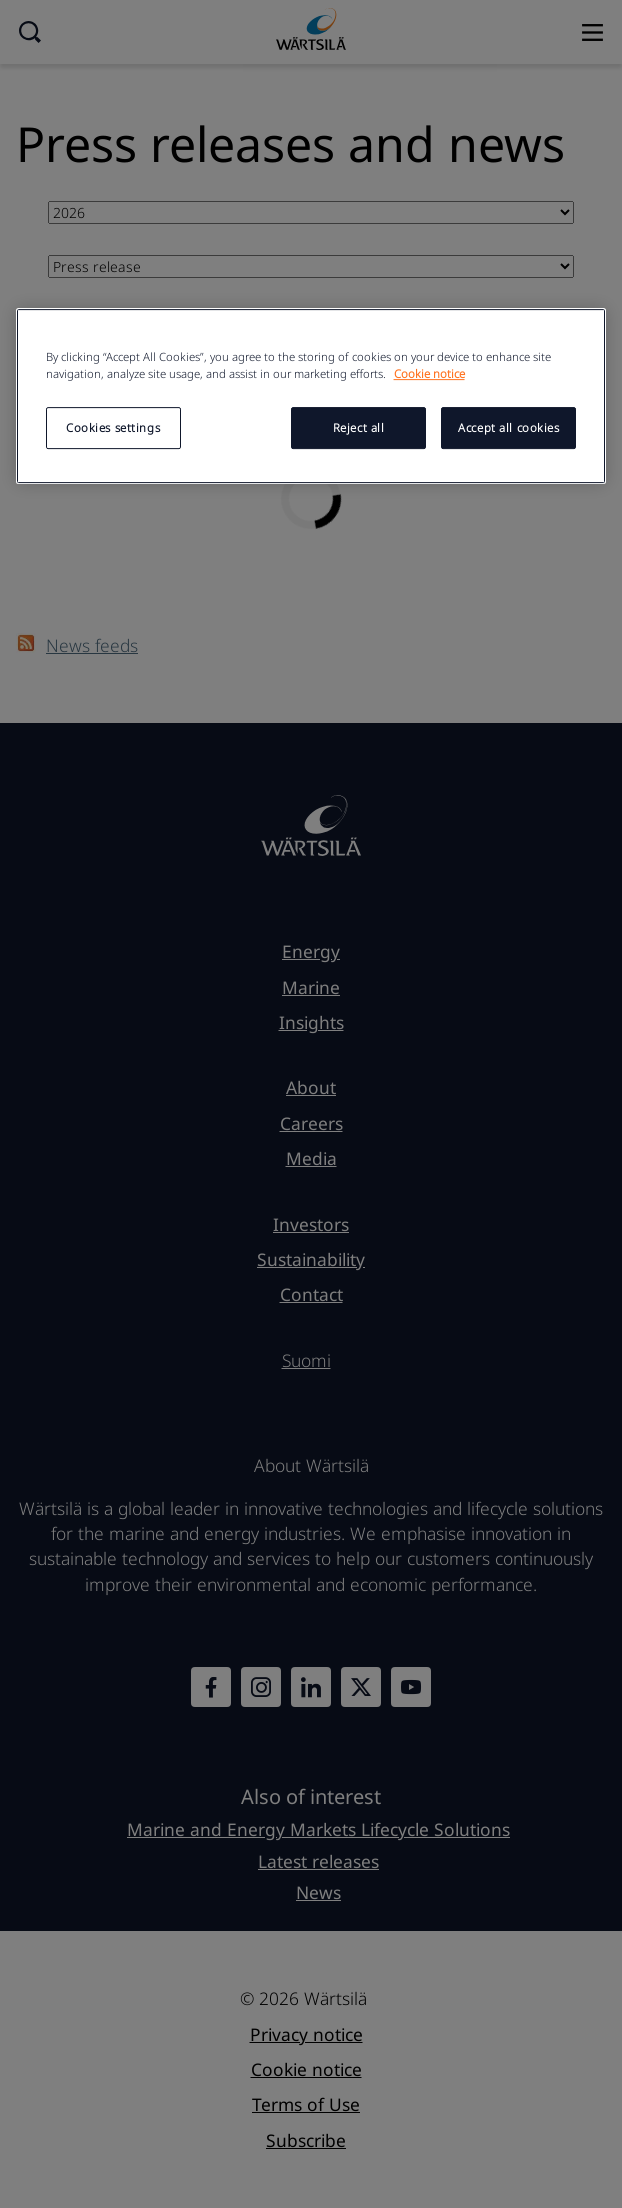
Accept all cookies (508, 427)
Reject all (359, 427)
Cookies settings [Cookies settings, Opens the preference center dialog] (113, 427)
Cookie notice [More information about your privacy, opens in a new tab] (429, 373)
